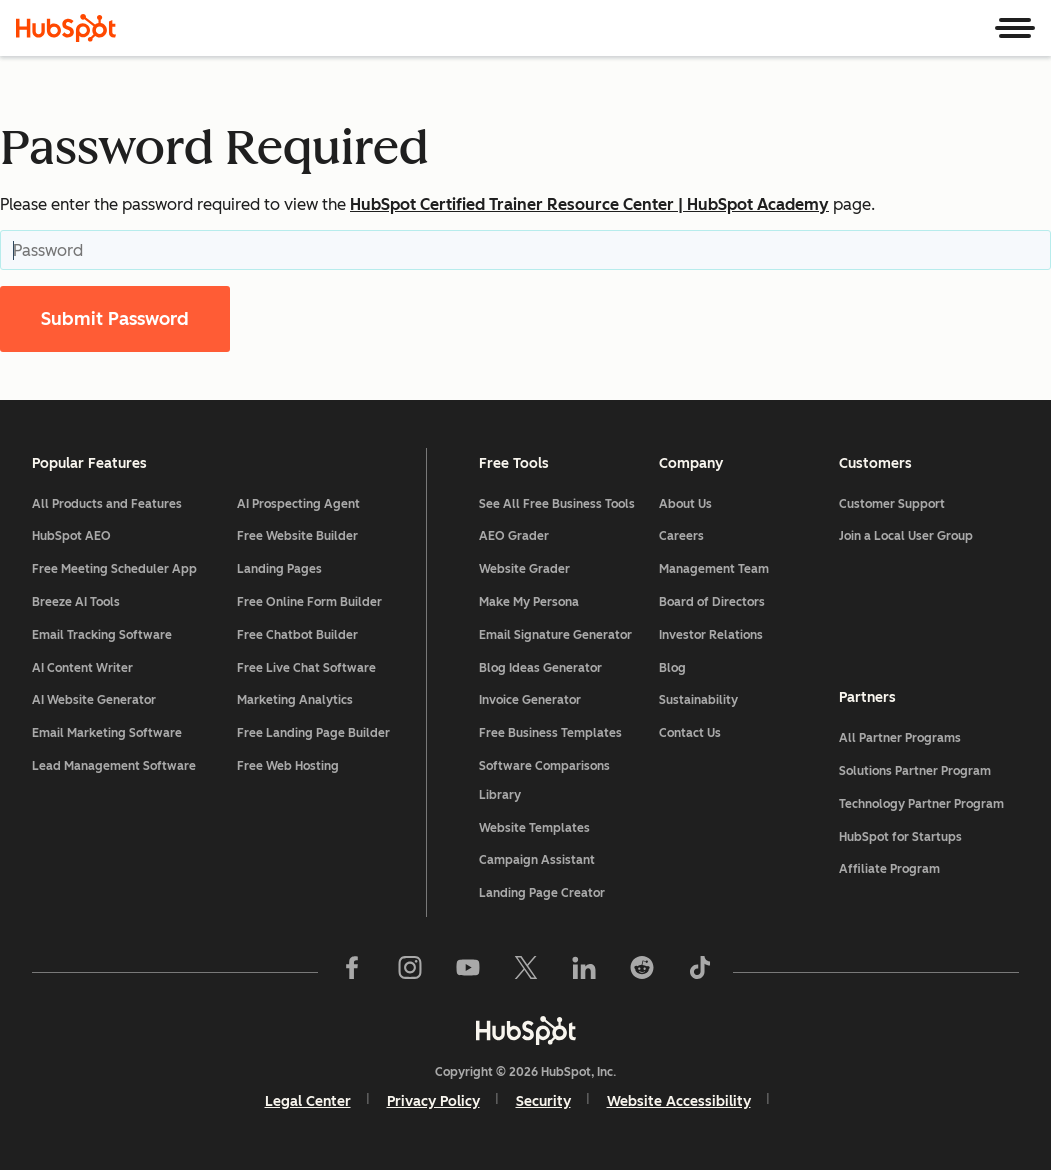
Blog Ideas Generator (540, 668)
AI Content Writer (82, 668)
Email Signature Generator (555, 635)
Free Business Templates (550, 733)
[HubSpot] (66, 28)
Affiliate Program (889, 869)
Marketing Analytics (295, 700)
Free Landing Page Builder (313, 733)
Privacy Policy (433, 1101)
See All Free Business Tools (557, 504)
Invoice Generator (530, 700)
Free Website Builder (297, 536)
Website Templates (534, 828)
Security (543, 1101)
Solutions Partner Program (915, 771)
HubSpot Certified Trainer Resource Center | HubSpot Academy (589, 204)
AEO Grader (514, 536)
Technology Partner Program (921, 804)
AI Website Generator (94, 700)
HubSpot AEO (71, 536)
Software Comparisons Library (544, 780)
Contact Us (690, 733)
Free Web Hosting (288, 766)
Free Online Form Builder (309, 602)
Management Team (714, 569)
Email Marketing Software (107, 733)
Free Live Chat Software (306, 668)
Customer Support (892, 504)
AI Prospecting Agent (298, 504)
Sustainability (698, 700)
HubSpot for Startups (900, 837)
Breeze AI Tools (76, 602)
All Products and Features (107, 504)
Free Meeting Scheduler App (114, 569)
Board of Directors (712, 602)
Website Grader (524, 569)
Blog (672, 668)
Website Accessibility (679, 1101)
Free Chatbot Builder (297, 635)
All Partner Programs (900, 738)
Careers (681, 536)
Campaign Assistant (537, 860)
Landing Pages (279, 569)
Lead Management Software (114, 766)
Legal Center (308, 1101)
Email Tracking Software (102, 635)
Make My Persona (529, 602)
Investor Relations (711, 635)
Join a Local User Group (906, 536)
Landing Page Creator (542, 893)
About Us (685, 504)
